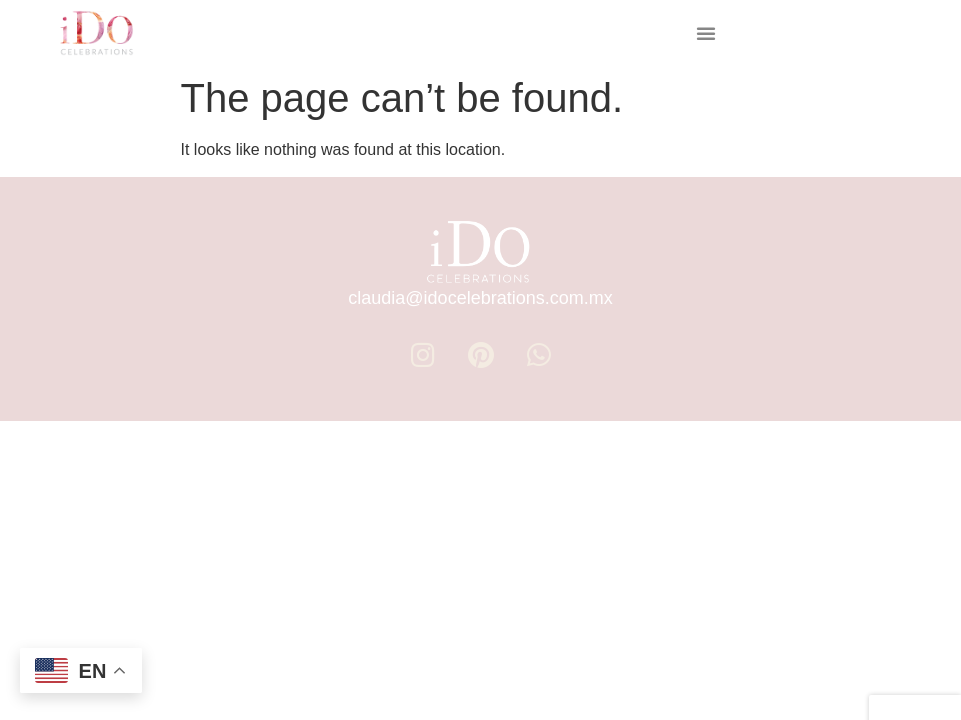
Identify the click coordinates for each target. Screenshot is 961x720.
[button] (706, 33)
